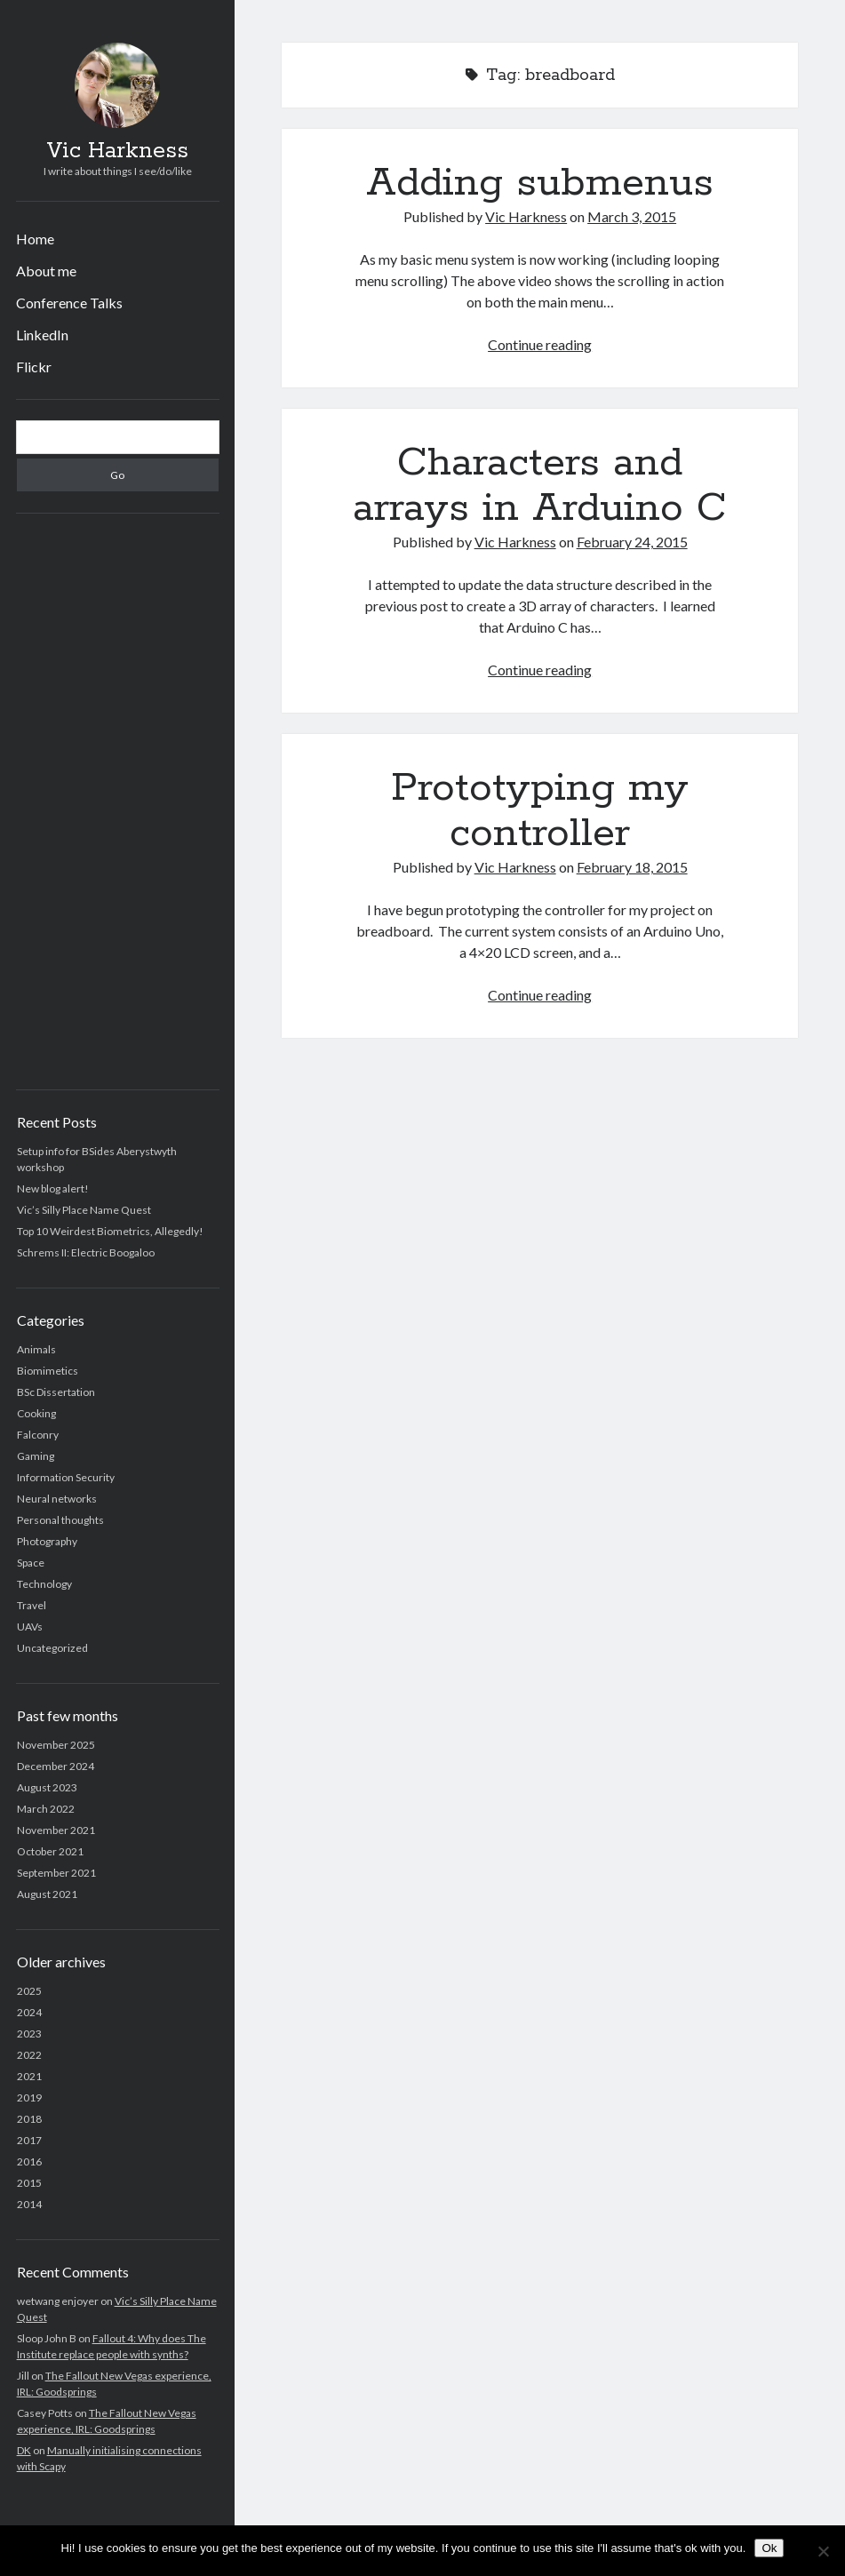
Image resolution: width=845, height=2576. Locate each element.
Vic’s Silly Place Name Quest (84, 1209)
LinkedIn (42, 334)
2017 (29, 2140)
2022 (29, 2055)
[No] (823, 2551)
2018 (29, 2118)
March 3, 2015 (631, 216)
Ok (769, 2548)
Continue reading (540, 344)
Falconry (38, 1434)
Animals (36, 1349)
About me (46, 270)
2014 (29, 2204)
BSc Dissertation (56, 1392)
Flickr (34, 366)
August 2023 (47, 1787)
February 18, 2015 (632, 866)
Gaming (35, 1456)
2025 (29, 1991)
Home (35, 238)
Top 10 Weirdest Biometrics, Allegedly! (110, 1231)
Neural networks (57, 1498)
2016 (29, 2161)
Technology (44, 1584)
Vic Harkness (117, 151)
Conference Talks (69, 302)
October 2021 (50, 1851)
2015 (29, 2182)
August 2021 (47, 1894)
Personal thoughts (60, 1520)
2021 (29, 2076)
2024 (29, 2012)
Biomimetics (47, 1370)
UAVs (30, 1626)
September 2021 (56, 1872)
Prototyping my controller (540, 810)
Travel (31, 1605)
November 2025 (56, 1744)
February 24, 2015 (632, 541)
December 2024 (55, 1766)
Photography (47, 1541)
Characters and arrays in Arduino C (540, 485)
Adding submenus (539, 183)
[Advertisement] (118, 801)
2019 (29, 2097)
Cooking (36, 1413)
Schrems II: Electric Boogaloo (86, 1252)
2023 (29, 2033)
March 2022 (46, 1808)
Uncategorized (52, 1648)
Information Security (66, 1477)
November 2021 (56, 1830)
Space (30, 1562)
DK (24, 2450)
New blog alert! (53, 1188)
